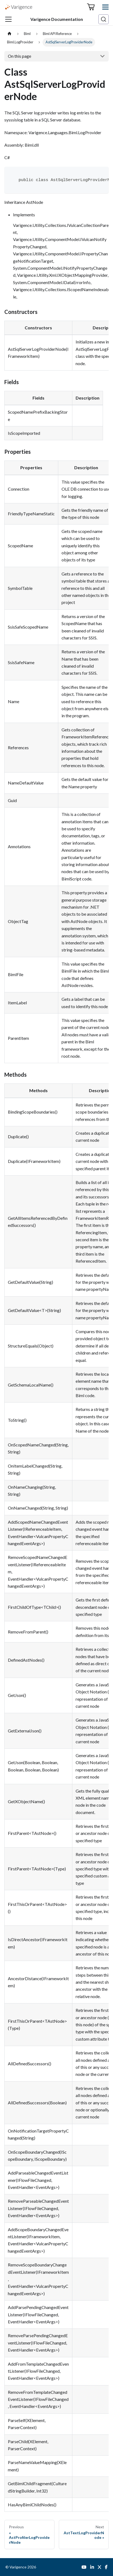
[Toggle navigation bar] (8, 19)
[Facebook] (106, 2567)
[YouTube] (84, 2567)
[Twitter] (99, 2567)
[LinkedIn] (92, 2567)
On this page (19, 56)
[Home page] (9, 34)
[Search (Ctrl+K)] (103, 19)
